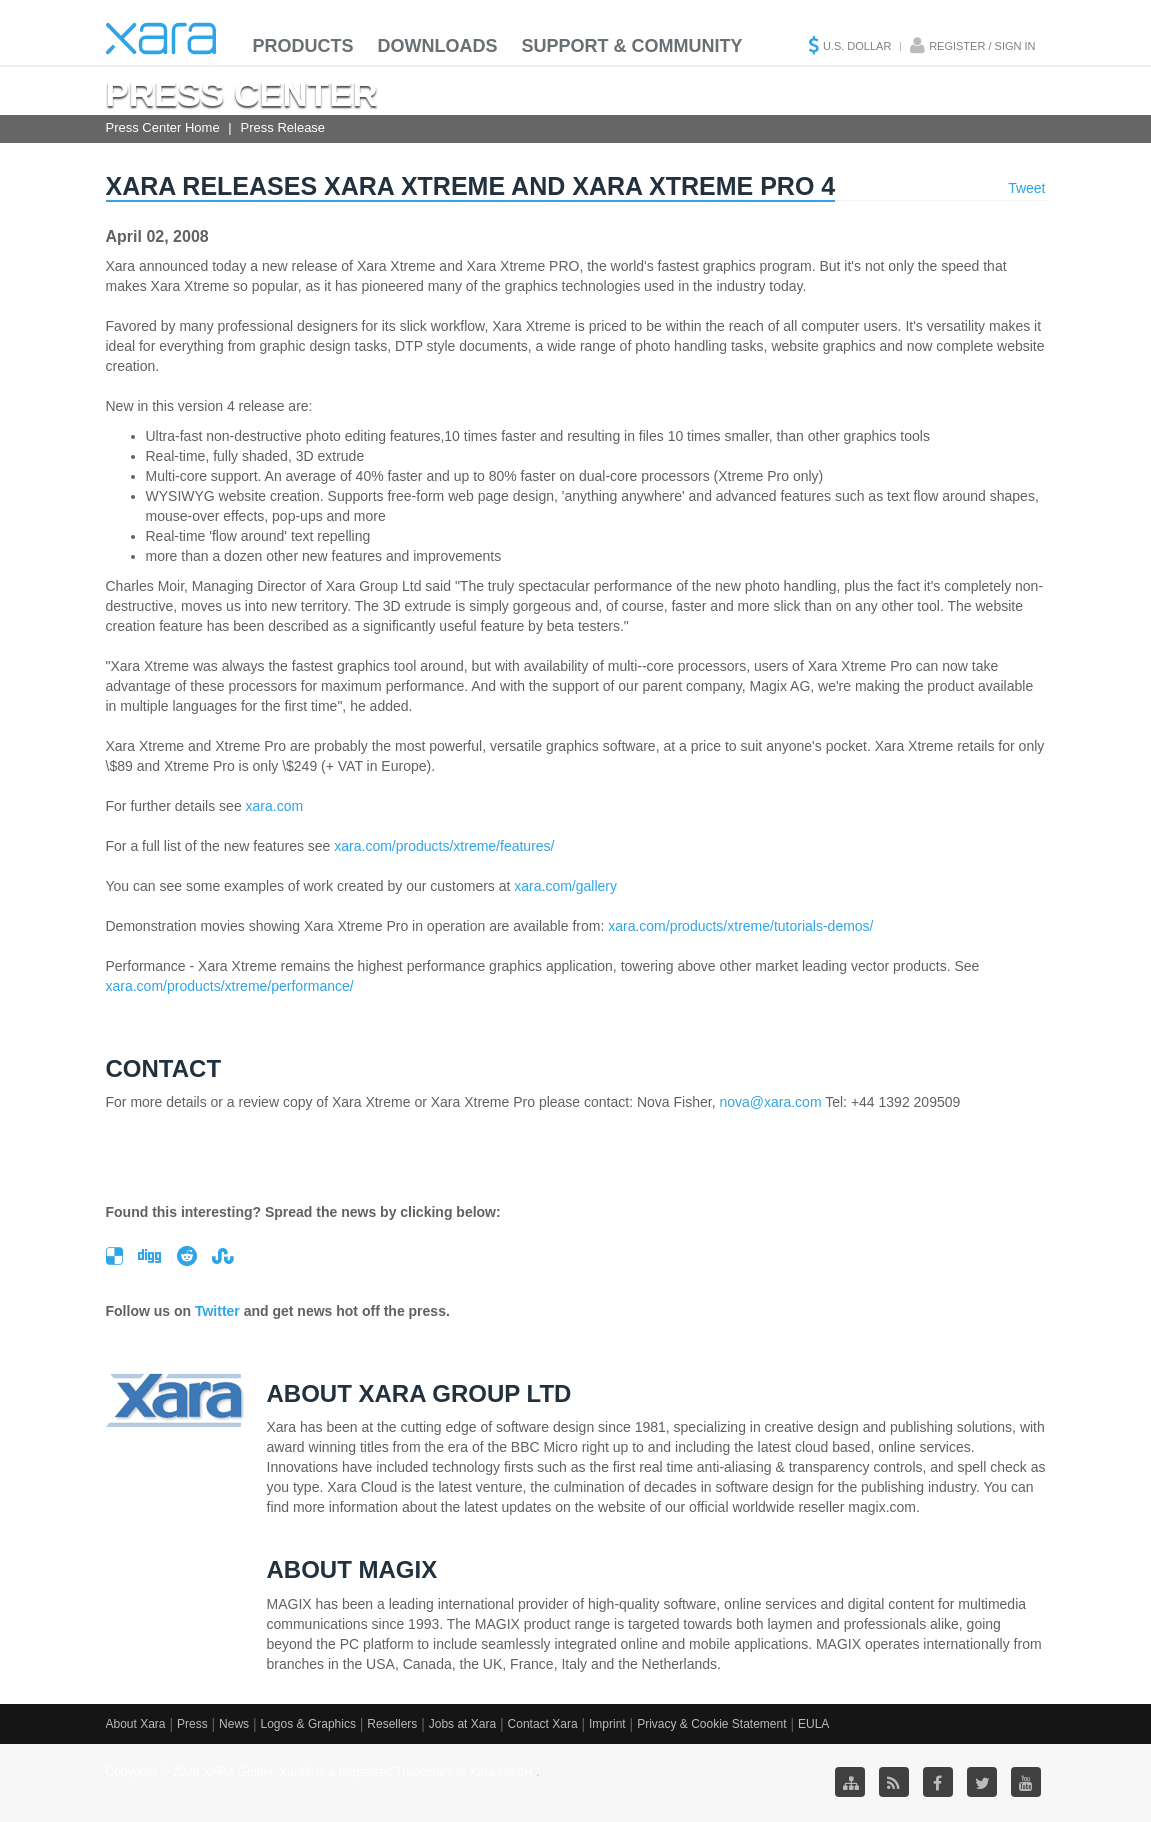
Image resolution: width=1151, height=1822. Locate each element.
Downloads (438, 46)
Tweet (1026, 188)
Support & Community (632, 46)
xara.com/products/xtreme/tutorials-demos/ (740, 926)
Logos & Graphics (308, 1724)
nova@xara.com (770, 1102)
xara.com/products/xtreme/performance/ (230, 986)
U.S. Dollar (857, 46)
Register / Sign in (982, 46)
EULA (813, 1724)
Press (192, 1724)
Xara (161, 38)
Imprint (607, 1724)
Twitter (217, 1311)
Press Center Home (163, 127)
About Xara (136, 1724)
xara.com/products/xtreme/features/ (444, 846)
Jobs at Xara (462, 1724)
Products (303, 46)
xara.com (275, 806)
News (234, 1724)
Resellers (392, 1724)
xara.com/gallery (565, 886)
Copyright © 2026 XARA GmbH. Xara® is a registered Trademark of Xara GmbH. (321, 1772)
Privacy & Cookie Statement (711, 1724)
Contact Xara (543, 1724)
